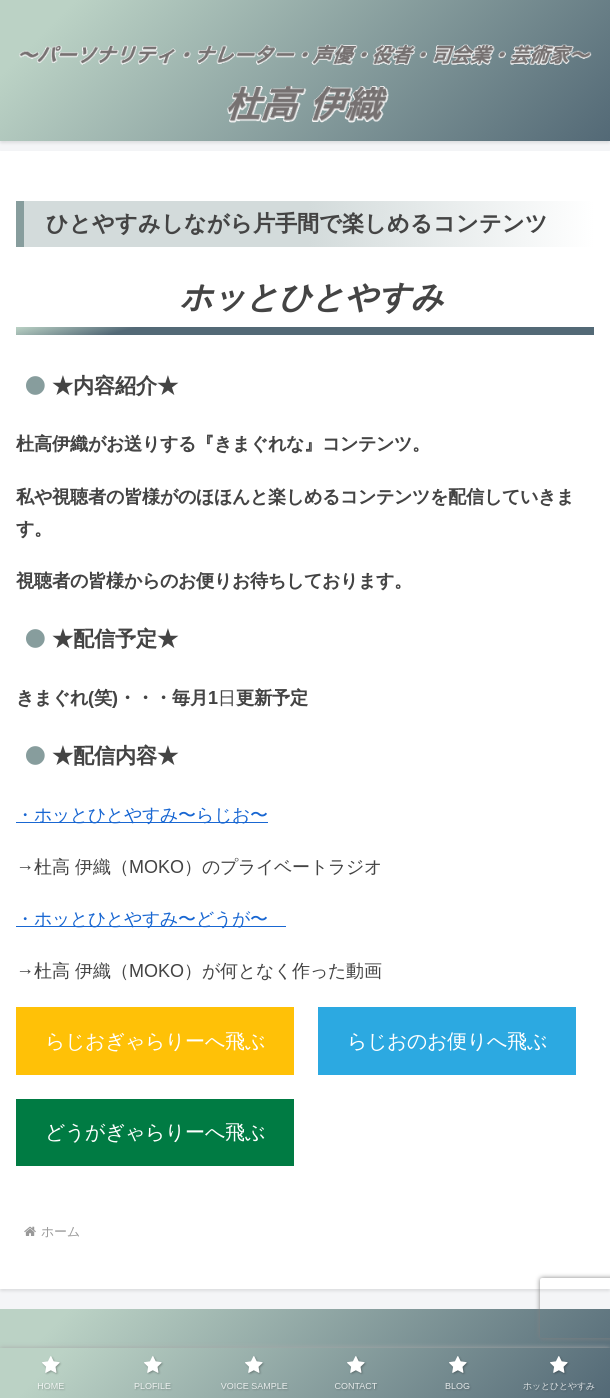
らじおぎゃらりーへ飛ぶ (155, 1041)
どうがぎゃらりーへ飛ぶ (155, 1132)
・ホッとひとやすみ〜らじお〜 (142, 815)
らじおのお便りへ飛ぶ (447, 1041)
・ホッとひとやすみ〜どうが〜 (151, 919)
